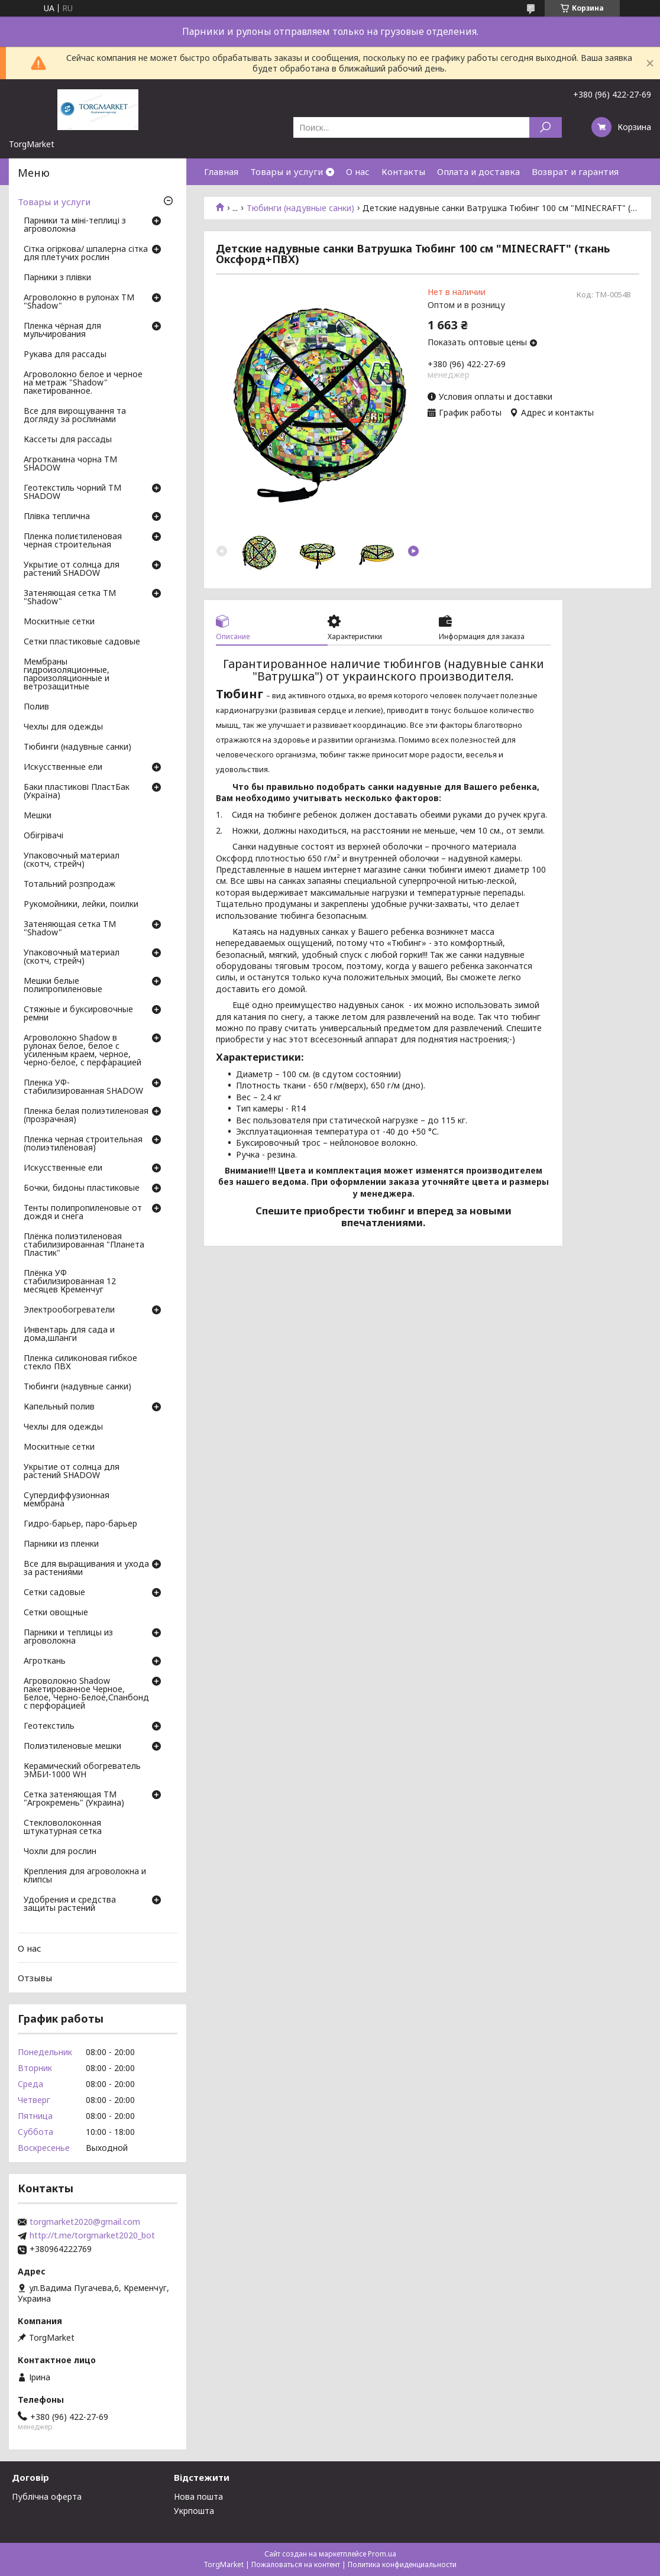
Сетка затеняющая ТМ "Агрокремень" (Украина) (74, 1799)
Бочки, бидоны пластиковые (82, 1188)
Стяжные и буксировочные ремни (78, 1014)
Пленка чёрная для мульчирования (62, 330)
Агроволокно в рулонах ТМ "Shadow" (79, 302)
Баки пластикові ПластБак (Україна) (77, 792)
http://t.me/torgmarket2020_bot (92, 2235)
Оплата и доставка (478, 171)
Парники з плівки (57, 278)
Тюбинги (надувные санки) (300, 208)
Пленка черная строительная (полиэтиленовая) (83, 1144)
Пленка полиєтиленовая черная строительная (73, 541)
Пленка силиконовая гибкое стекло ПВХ (80, 1363)
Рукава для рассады (65, 354)
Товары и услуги (286, 171)
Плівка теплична (57, 516)
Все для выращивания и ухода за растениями (86, 1568)
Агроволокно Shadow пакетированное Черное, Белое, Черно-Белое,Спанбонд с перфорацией (86, 1694)
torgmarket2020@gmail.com (85, 2222)
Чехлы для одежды (63, 727)
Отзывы (35, 1978)
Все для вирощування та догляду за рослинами (75, 416)
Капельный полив (59, 1407)
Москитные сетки (59, 622)
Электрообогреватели (69, 1310)
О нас (358, 171)
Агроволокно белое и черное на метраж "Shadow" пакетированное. (83, 383)
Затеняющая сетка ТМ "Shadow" (70, 598)
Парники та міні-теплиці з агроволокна (75, 225)
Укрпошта (194, 2510)
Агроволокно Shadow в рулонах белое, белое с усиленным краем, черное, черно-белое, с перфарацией (82, 1050)
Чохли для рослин (60, 1851)
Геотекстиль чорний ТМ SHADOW (72, 492)
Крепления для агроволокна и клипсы (85, 1876)
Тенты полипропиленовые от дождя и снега (83, 1212)
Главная (221, 171)
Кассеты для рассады (68, 440)
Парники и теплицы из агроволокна (68, 1637)
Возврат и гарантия (575, 171)
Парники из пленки (61, 1544)
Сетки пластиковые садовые (82, 642)
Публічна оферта (47, 2496)
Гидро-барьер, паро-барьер (80, 1524)
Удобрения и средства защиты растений (70, 1904)
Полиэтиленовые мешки (72, 1746)
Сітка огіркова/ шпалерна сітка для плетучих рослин (86, 254)
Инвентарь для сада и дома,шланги (69, 1334)
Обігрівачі (43, 836)
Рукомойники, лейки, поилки (81, 904)
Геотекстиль (49, 1726)
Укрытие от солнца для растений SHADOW (71, 569)
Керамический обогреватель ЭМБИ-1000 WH (82, 1771)
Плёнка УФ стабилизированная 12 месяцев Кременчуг (70, 1282)
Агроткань (45, 1661)
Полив (36, 707)
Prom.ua (382, 2554)
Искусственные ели (63, 767)
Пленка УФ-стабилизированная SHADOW (83, 1087)
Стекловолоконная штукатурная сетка (63, 1827)
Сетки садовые (54, 1593)
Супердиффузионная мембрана (66, 1500)
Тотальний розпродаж (69, 884)
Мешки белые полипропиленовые (63, 985)
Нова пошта (198, 2496)
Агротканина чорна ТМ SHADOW (70, 464)
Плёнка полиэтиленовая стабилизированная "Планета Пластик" (84, 1245)
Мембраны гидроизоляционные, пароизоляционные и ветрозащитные (66, 674)
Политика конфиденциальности (402, 2564)
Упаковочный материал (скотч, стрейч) (71, 860)
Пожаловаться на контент (295, 2564)
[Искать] (545, 127)
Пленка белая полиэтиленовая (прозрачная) (86, 1116)
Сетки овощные (56, 1613)
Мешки (37, 816)
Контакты (403, 171)
